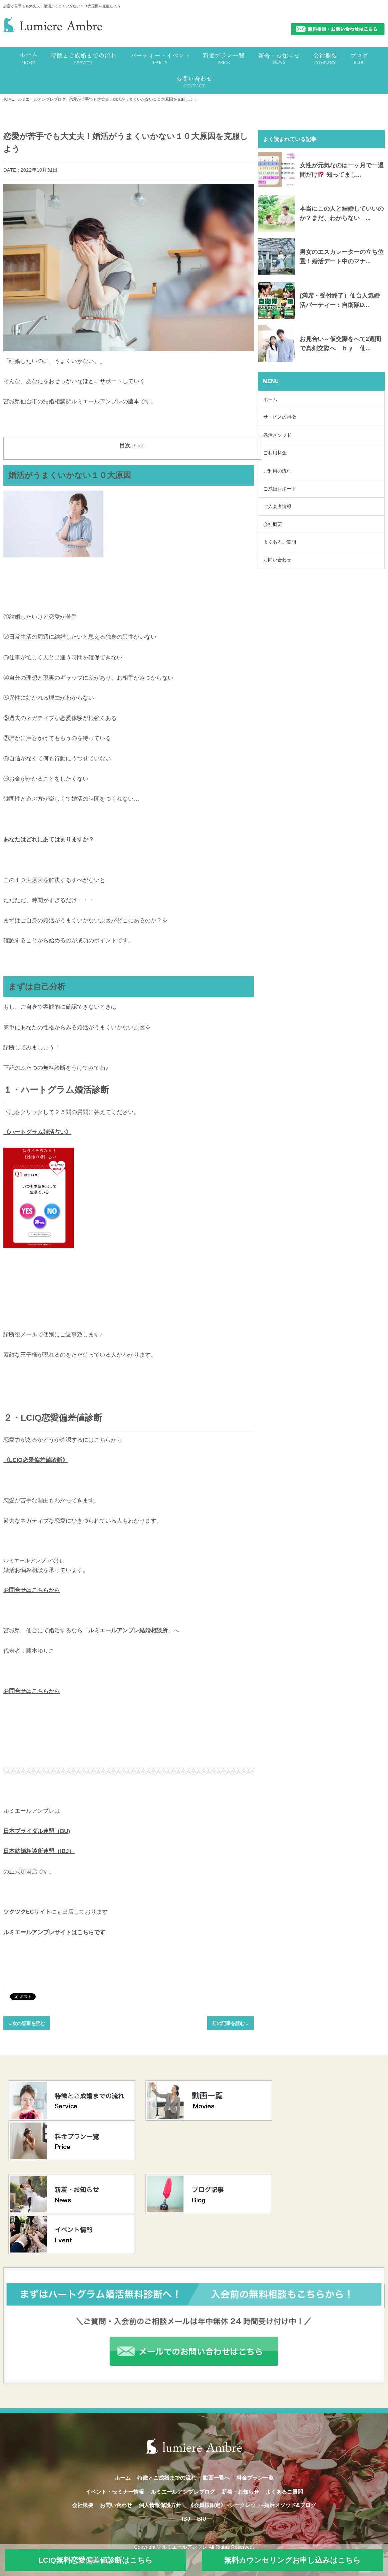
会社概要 (272, 524)
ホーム (270, 399)
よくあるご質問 (279, 542)
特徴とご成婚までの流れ (166, 2478)
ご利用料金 (275, 452)
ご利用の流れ (277, 471)
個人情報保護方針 (160, 2505)
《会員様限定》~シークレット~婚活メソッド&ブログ (252, 2505)
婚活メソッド (277, 435)
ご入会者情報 (277, 506)
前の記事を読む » (230, 2023)
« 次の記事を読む (26, 2023)
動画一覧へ (216, 2478)
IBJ (186, 2519)
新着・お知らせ (240, 2492)
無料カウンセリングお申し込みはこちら (292, 2560)
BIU (201, 2519)
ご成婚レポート (279, 488)
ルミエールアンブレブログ (42, 99)
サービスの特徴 (279, 417)
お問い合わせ (277, 559)
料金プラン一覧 (255, 2478)
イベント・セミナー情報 (114, 2492)
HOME (8, 99)
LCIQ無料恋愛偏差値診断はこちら (96, 2560)
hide (138, 445)
